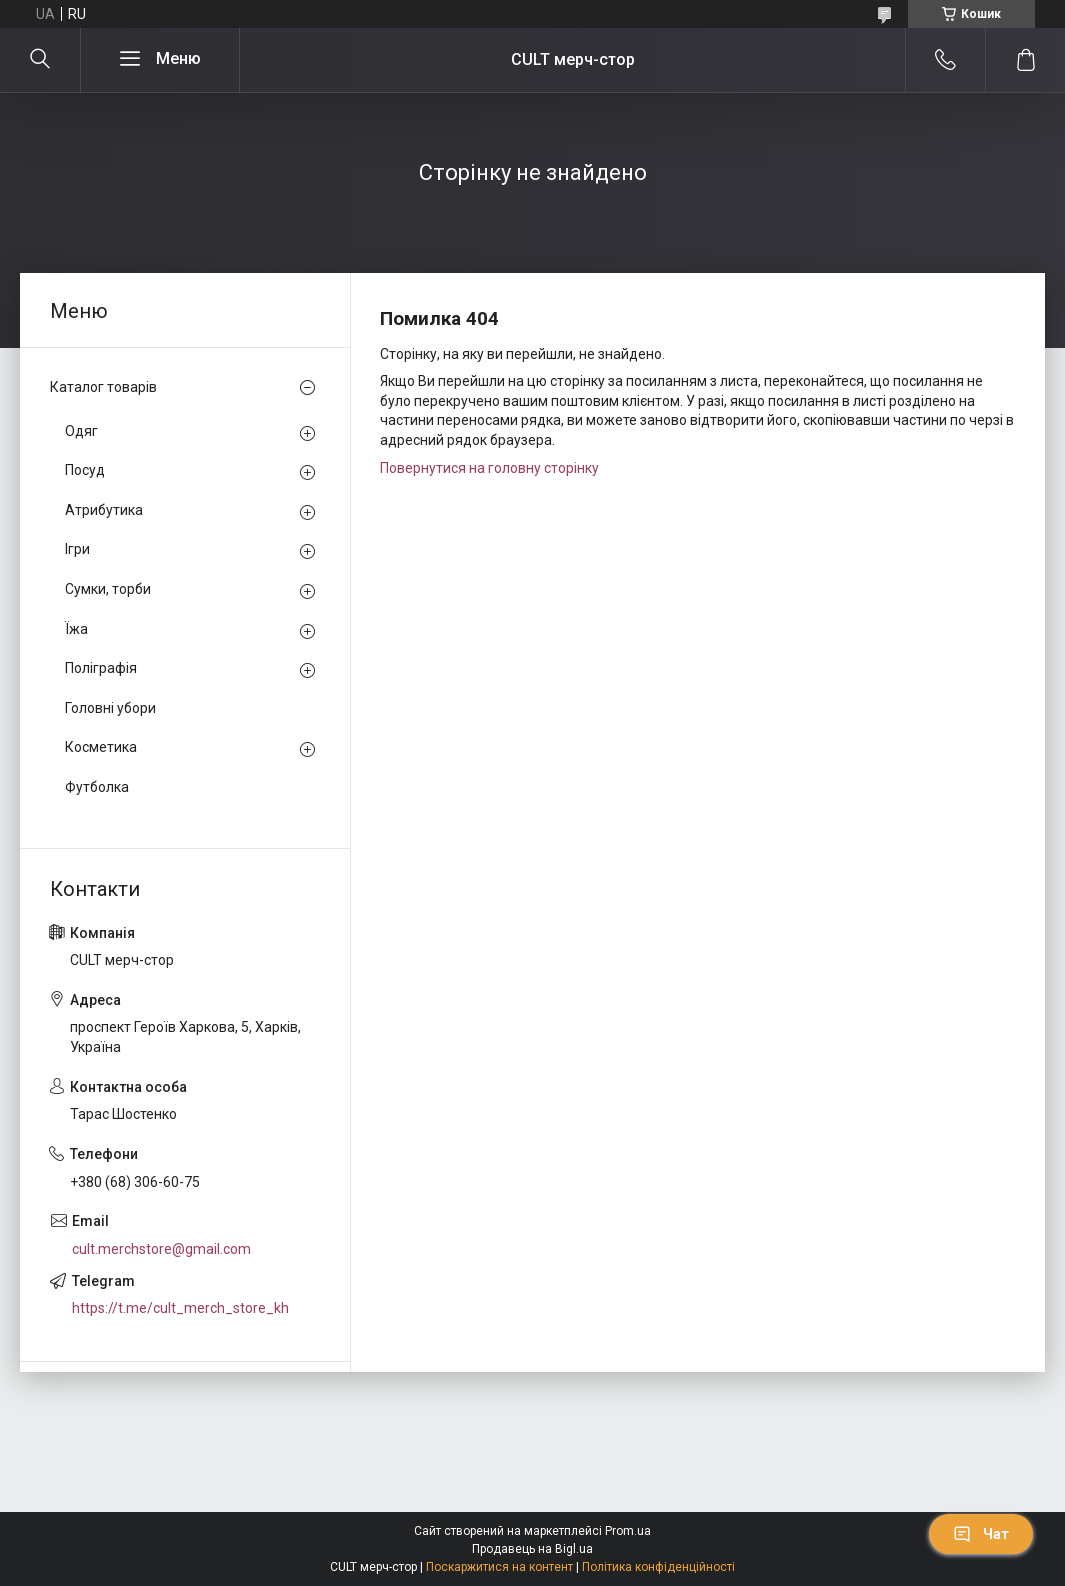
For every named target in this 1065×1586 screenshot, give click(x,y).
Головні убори (110, 708)
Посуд (85, 470)
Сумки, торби (108, 589)
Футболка (97, 787)
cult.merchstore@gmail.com (161, 1249)
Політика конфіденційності (658, 1567)
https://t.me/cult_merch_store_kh (180, 1308)
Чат (981, 1534)
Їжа (76, 629)
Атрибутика (104, 510)
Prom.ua (628, 1531)
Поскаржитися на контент (499, 1567)
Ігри (77, 549)
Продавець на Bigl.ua (532, 1549)
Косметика (101, 747)
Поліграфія (101, 668)
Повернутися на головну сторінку (489, 468)
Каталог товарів (103, 387)
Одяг (81, 431)
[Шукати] (40, 60)
